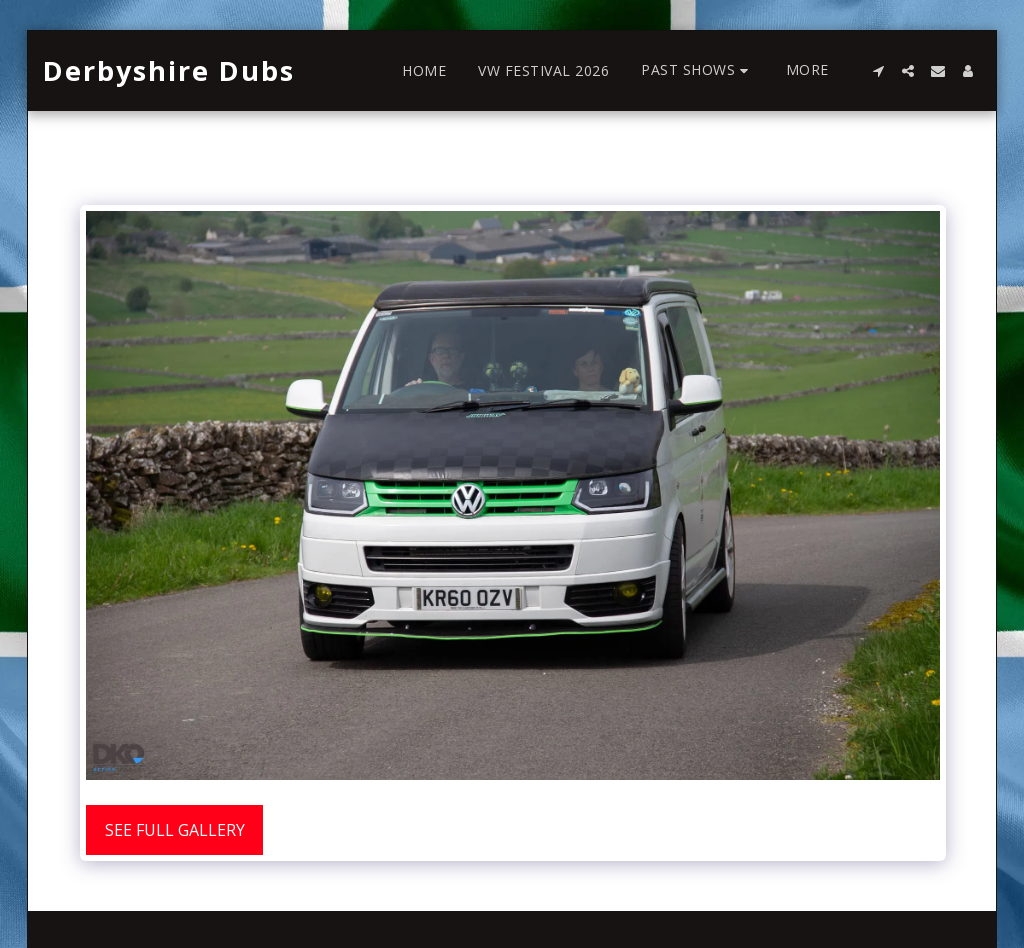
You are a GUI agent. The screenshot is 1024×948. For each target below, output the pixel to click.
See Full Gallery (175, 830)
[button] (697, 70)
